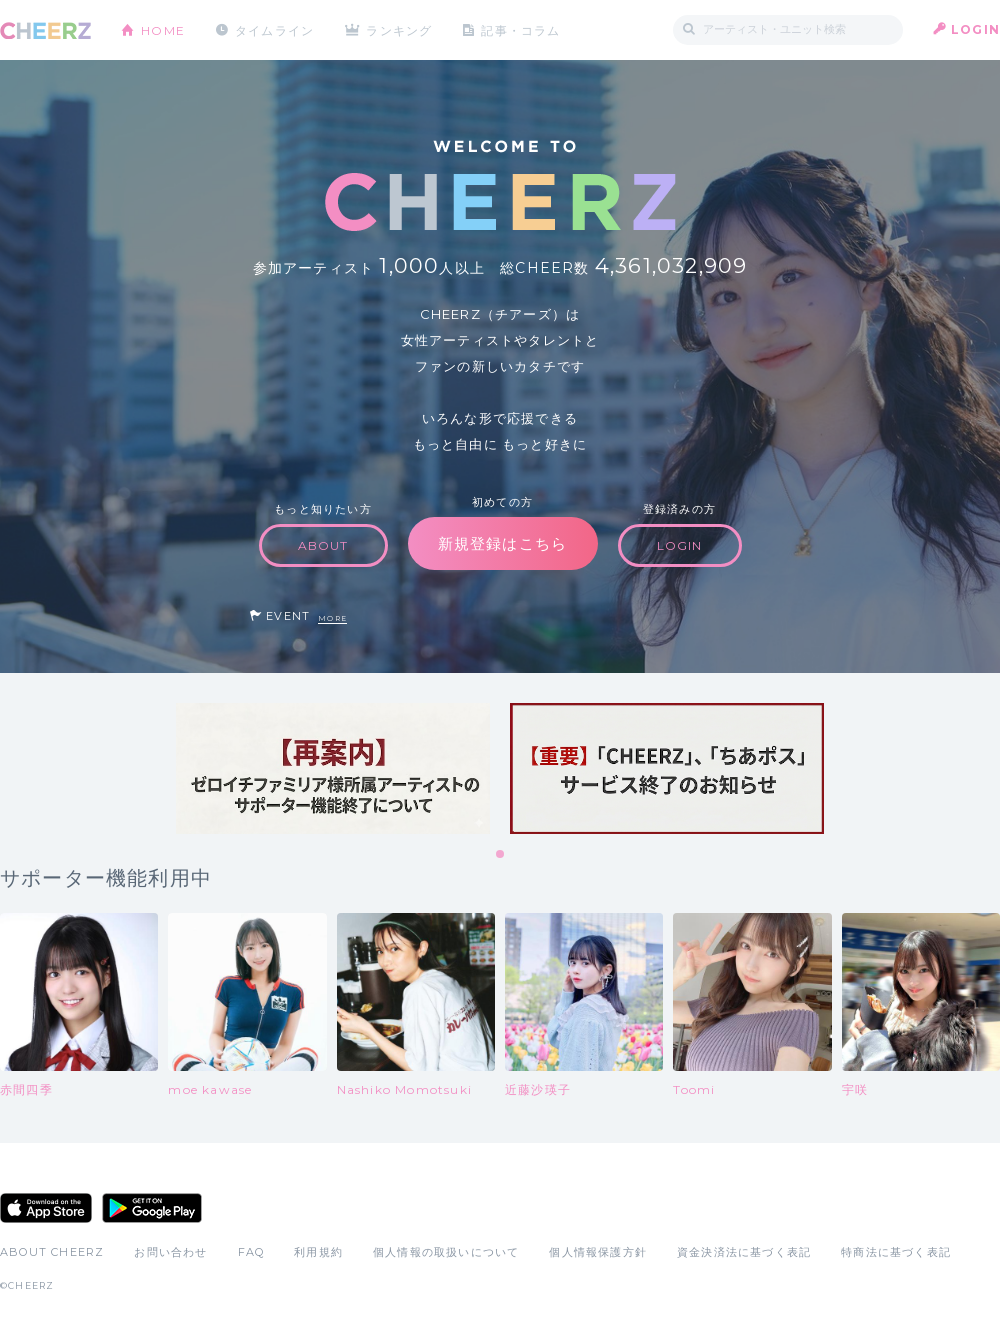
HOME (163, 29)
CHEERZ (45, 30)
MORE (332, 618)
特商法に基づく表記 (896, 1252)
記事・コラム (522, 29)
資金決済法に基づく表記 (744, 1252)
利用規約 (318, 1252)
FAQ (251, 1252)
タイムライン (274, 29)
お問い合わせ (170, 1252)
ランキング (401, 29)
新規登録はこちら (503, 543)
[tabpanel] (333, 768)
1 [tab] (501, 855)
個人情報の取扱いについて (446, 1252)
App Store (46, 1208)
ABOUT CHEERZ (52, 1252)
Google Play (152, 1208)
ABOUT (323, 545)
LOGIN (975, 29)
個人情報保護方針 (598, 1252)
